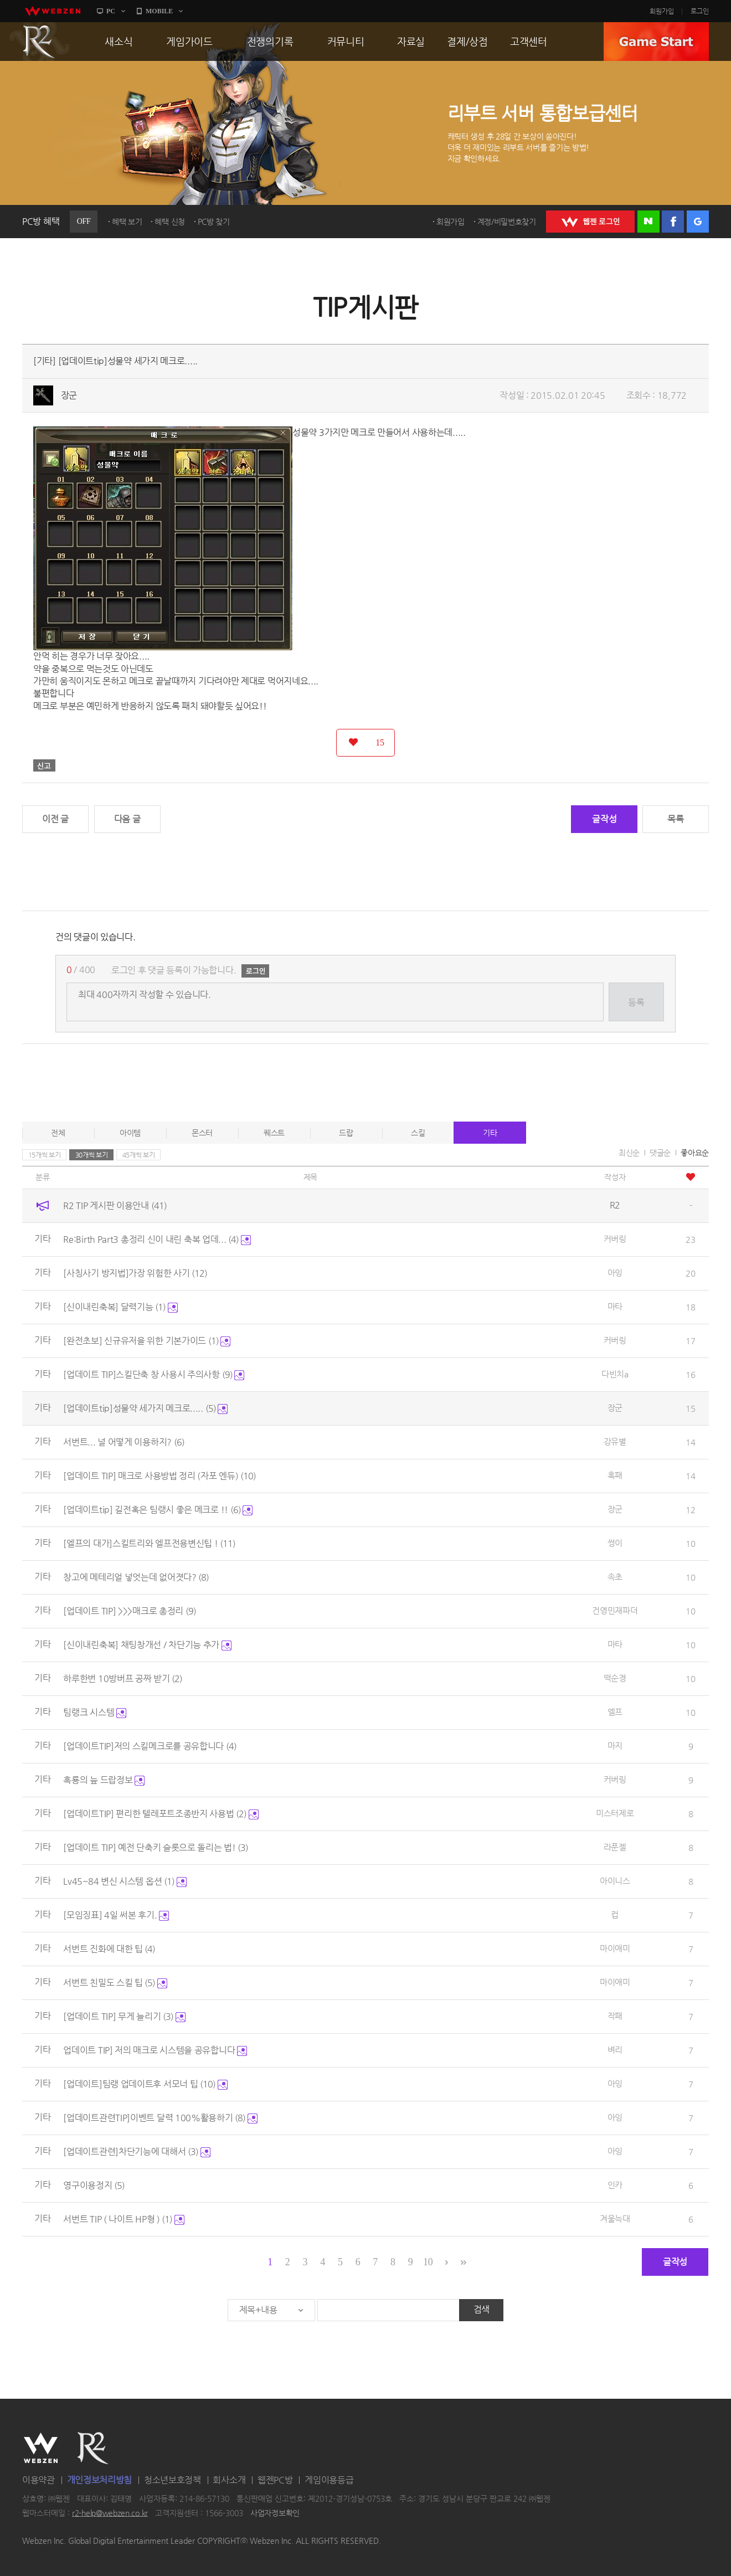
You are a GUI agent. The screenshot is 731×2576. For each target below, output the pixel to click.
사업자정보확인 (275, 2512)
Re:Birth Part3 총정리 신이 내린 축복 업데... (157, 1239)
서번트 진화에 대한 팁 (109, 1948)
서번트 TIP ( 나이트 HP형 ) (123, 2219)
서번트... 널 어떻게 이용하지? (123, 1442)
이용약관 (38, 2480)
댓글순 (660, 1152)
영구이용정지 (94, 2185)
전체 (58, 1132)
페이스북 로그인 (673, 221)
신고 (44, 765)
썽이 (615, 1542)
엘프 (615, 1711)
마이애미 (615, 1948)
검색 (481, 2309)
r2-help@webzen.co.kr (110, 2512)
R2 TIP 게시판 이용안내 (114, 1205)
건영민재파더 (614, 1610)
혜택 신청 (170, 221)
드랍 (346, 1132)
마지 (615, 1745)
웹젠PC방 (275, 2480)
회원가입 (662, 11)
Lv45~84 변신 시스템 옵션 (124, 1881)
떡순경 (615, 1678)
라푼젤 (615, 1847)
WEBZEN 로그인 (590, 221)
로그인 (700, 11)
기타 (490, 1132)
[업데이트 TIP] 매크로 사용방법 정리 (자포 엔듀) (159, 1475)
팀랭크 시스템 (94, 1712)
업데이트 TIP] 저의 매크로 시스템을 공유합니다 (155, 2050)
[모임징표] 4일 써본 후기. (116, 1915)
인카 (615, 2184)
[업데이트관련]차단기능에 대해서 (136, 2151)
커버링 (615, 1238)
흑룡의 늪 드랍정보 (104, 1780)
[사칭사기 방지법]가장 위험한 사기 (135, 1273)
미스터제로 (615, 1813)
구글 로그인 (698, 221)
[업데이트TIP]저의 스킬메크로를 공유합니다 (149, 1746)
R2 (39, 41)
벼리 (615, 2049)
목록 (675, 819)
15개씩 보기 (44, 1155)
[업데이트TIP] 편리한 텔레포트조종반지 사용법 (161, 1813)
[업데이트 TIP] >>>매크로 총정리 (129, 1611)
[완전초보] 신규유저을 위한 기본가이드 (146, 1340)
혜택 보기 (127, 221)
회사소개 (229, 2480)
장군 (69, 395)
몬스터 (202, 1132)
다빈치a (615, 1374)
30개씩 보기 (91, 1155)
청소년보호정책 (172, 2480)
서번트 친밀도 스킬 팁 (115, 1982)
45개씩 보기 (138, 1155)
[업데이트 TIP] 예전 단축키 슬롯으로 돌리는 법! (155, 1847)
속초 (615, 1576)
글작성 (604, 819)
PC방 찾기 (214, 221)
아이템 (130, 1132)
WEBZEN (40, 2448)
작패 (615, 2015)
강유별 (615, 1441)
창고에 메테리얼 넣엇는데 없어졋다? (136, 1577)
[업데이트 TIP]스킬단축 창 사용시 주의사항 (153, 1374)
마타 (615, 1306)
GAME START (656, 41)
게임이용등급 (329, 2480)
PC (110, 11)
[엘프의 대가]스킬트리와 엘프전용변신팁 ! (149, 1543)
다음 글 (127, 819)
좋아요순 (695, 1152)
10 (428, 2262)
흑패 (615, 1475)
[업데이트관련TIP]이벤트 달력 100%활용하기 (160, 2117)
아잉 (615, 1272)
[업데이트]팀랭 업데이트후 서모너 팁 (145, 2084)
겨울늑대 (615, 2218)
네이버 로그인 (648, 221)
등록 (636, 1002)
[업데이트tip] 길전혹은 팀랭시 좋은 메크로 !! (158, 1509)
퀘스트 (274, 1132)
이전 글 (55, 819)
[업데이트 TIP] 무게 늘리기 (124, 2016)
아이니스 (615, 1880)
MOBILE (159, 11)
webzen (52, 11)
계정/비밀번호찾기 (506, 221)
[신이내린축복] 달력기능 (120, 1307)
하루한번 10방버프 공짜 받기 (122, 1678)
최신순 (629, 1152)
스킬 (418, 1132)
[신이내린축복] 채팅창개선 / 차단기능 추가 (147, 1644)
